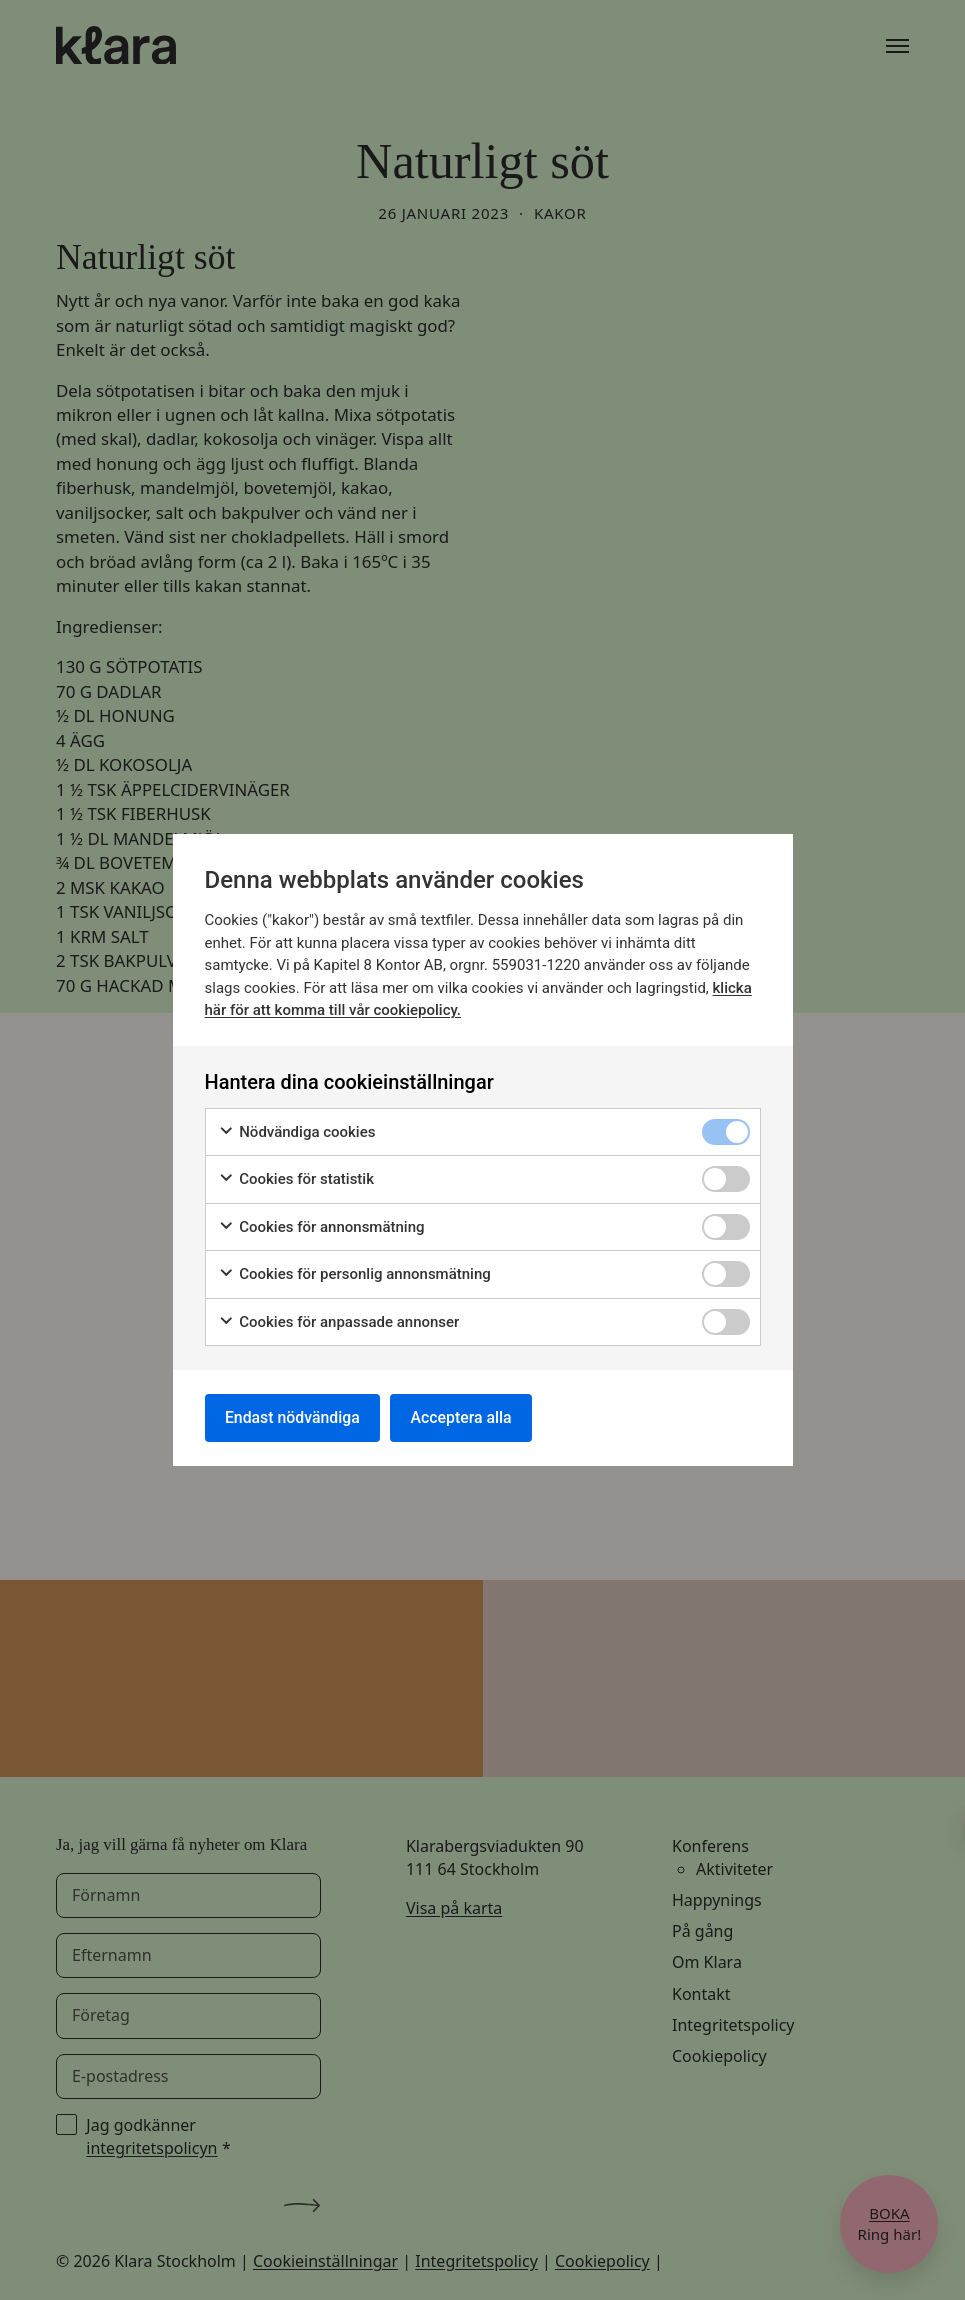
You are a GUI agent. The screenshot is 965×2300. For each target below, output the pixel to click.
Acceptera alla (465, 1417)
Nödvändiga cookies (297, 1131)
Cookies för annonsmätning (321, 1226)
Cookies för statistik (296, 1179)
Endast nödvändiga (294, 1417)
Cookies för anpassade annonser (339, 1321)
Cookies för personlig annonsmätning (354, 1274)
